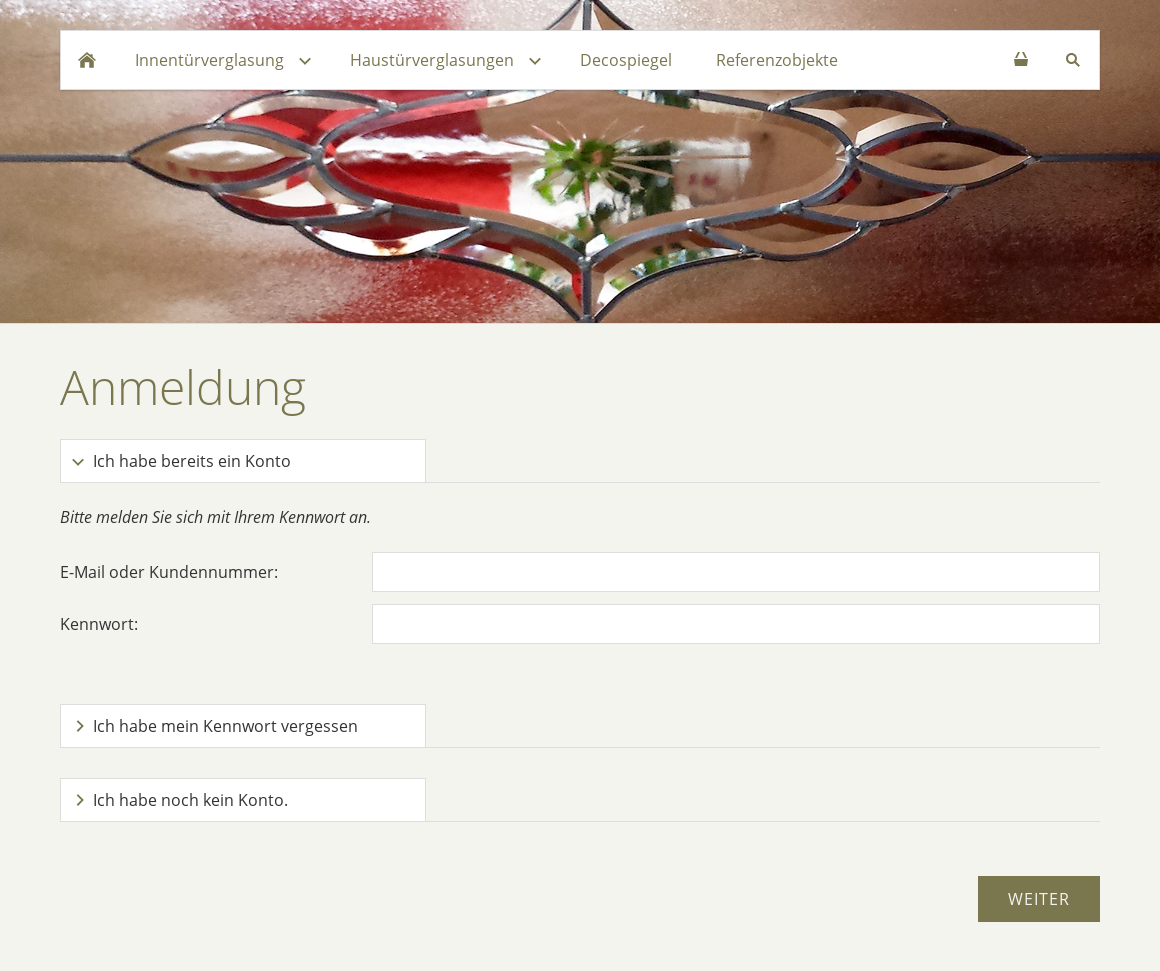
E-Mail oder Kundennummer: (169, 572)
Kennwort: (99, 624)
